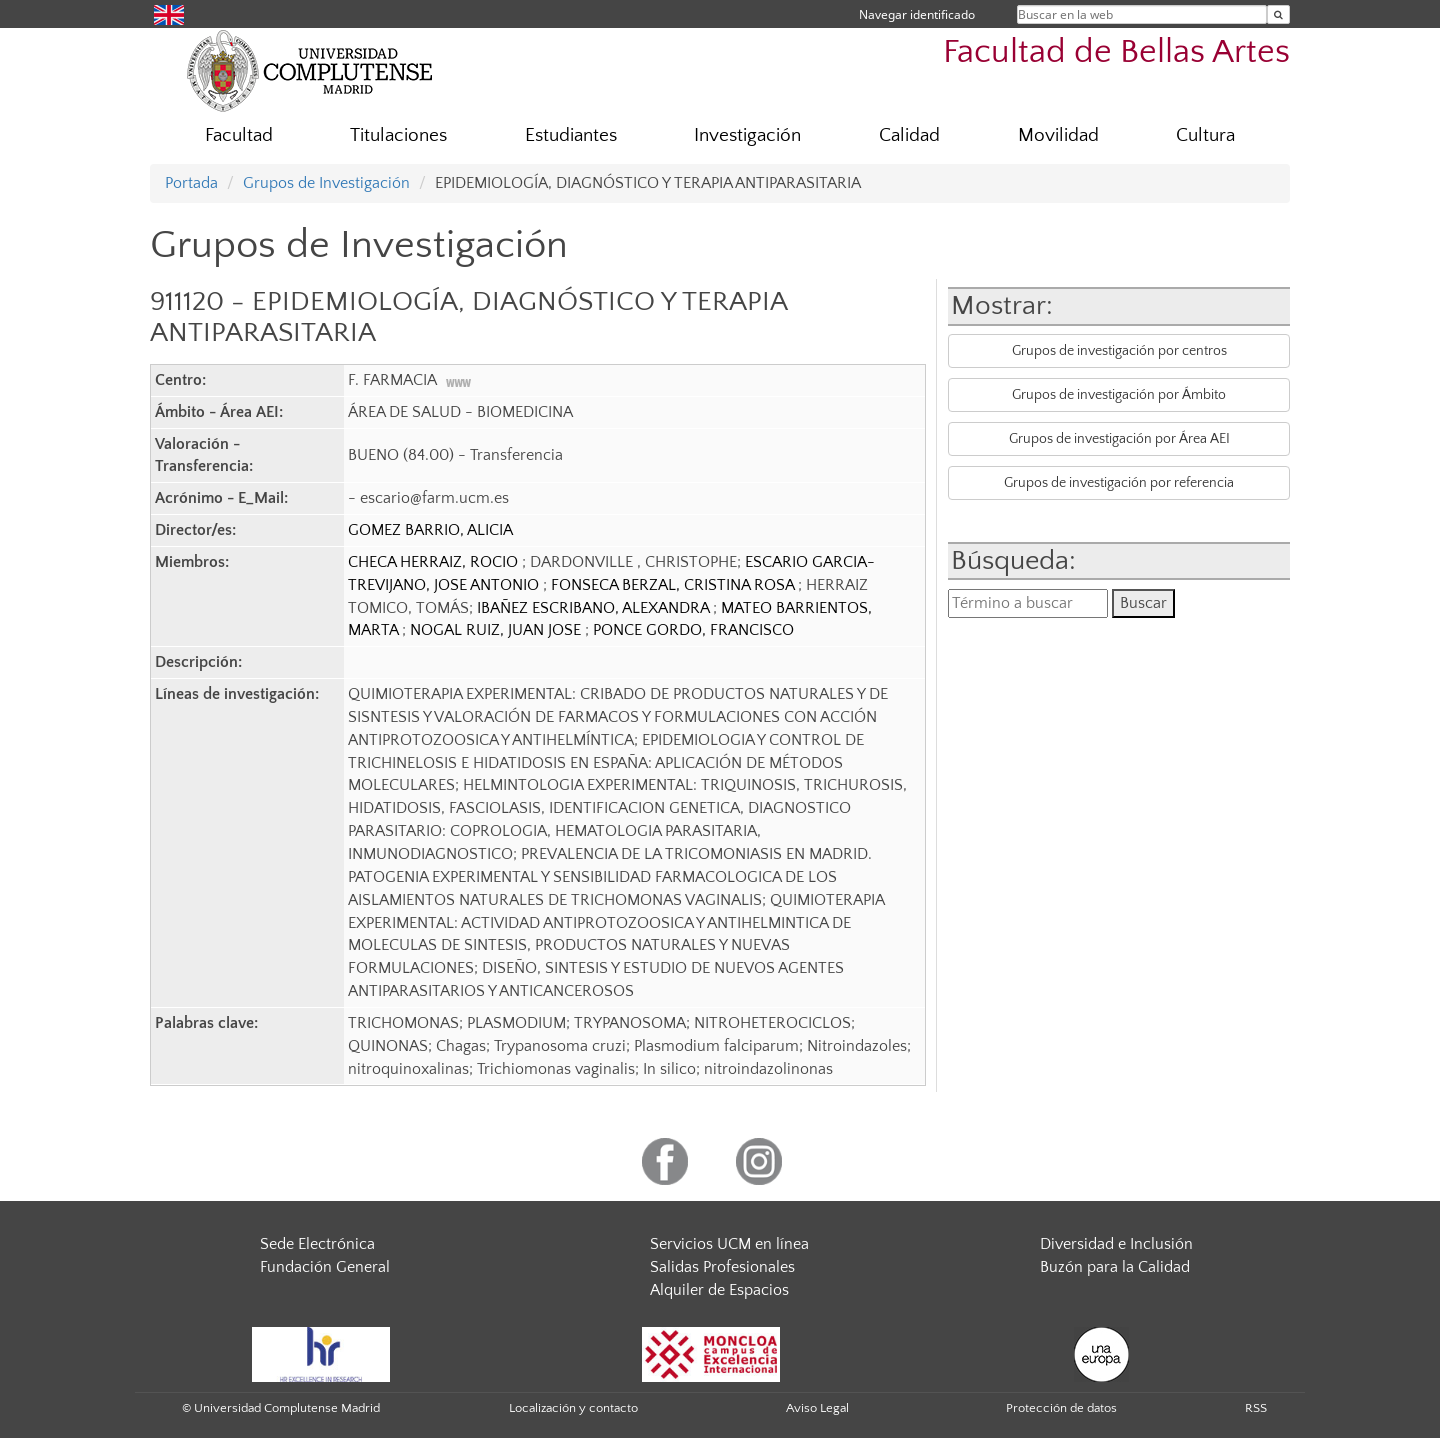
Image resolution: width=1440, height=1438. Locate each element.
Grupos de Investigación (326, 183)
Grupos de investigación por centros (1119, 351)
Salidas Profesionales (722, 1267)
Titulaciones (398, 135)
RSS (1256, 1408)
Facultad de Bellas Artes (1116, 52)
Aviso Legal (817, 1408)
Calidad (909, 135)
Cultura (1205, 135)
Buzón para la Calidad (1115, 1267)
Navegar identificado (917, 14)
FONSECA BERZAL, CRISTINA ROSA (674, 585)
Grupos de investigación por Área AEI (1119, 439)
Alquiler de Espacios (719, 1290)
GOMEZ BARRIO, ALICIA (430, 530)
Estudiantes (571, 135)
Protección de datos (1061, 1408)
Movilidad (1058, 135)
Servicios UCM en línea (729, 1244)
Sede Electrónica (317, 1244)
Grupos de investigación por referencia (1119, 483)
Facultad (239, 135)
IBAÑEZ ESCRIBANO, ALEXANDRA (595, 608)
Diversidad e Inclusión (1116, 1244)
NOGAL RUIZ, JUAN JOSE (497, 630)
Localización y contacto (573, 1408)
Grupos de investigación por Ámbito (1119, 395)
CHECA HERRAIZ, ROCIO (435, 562)
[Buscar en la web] (1278, 14)
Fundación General (325, 1267)
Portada (191, 183)
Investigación (747, 135)
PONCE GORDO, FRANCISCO (693, 630)
